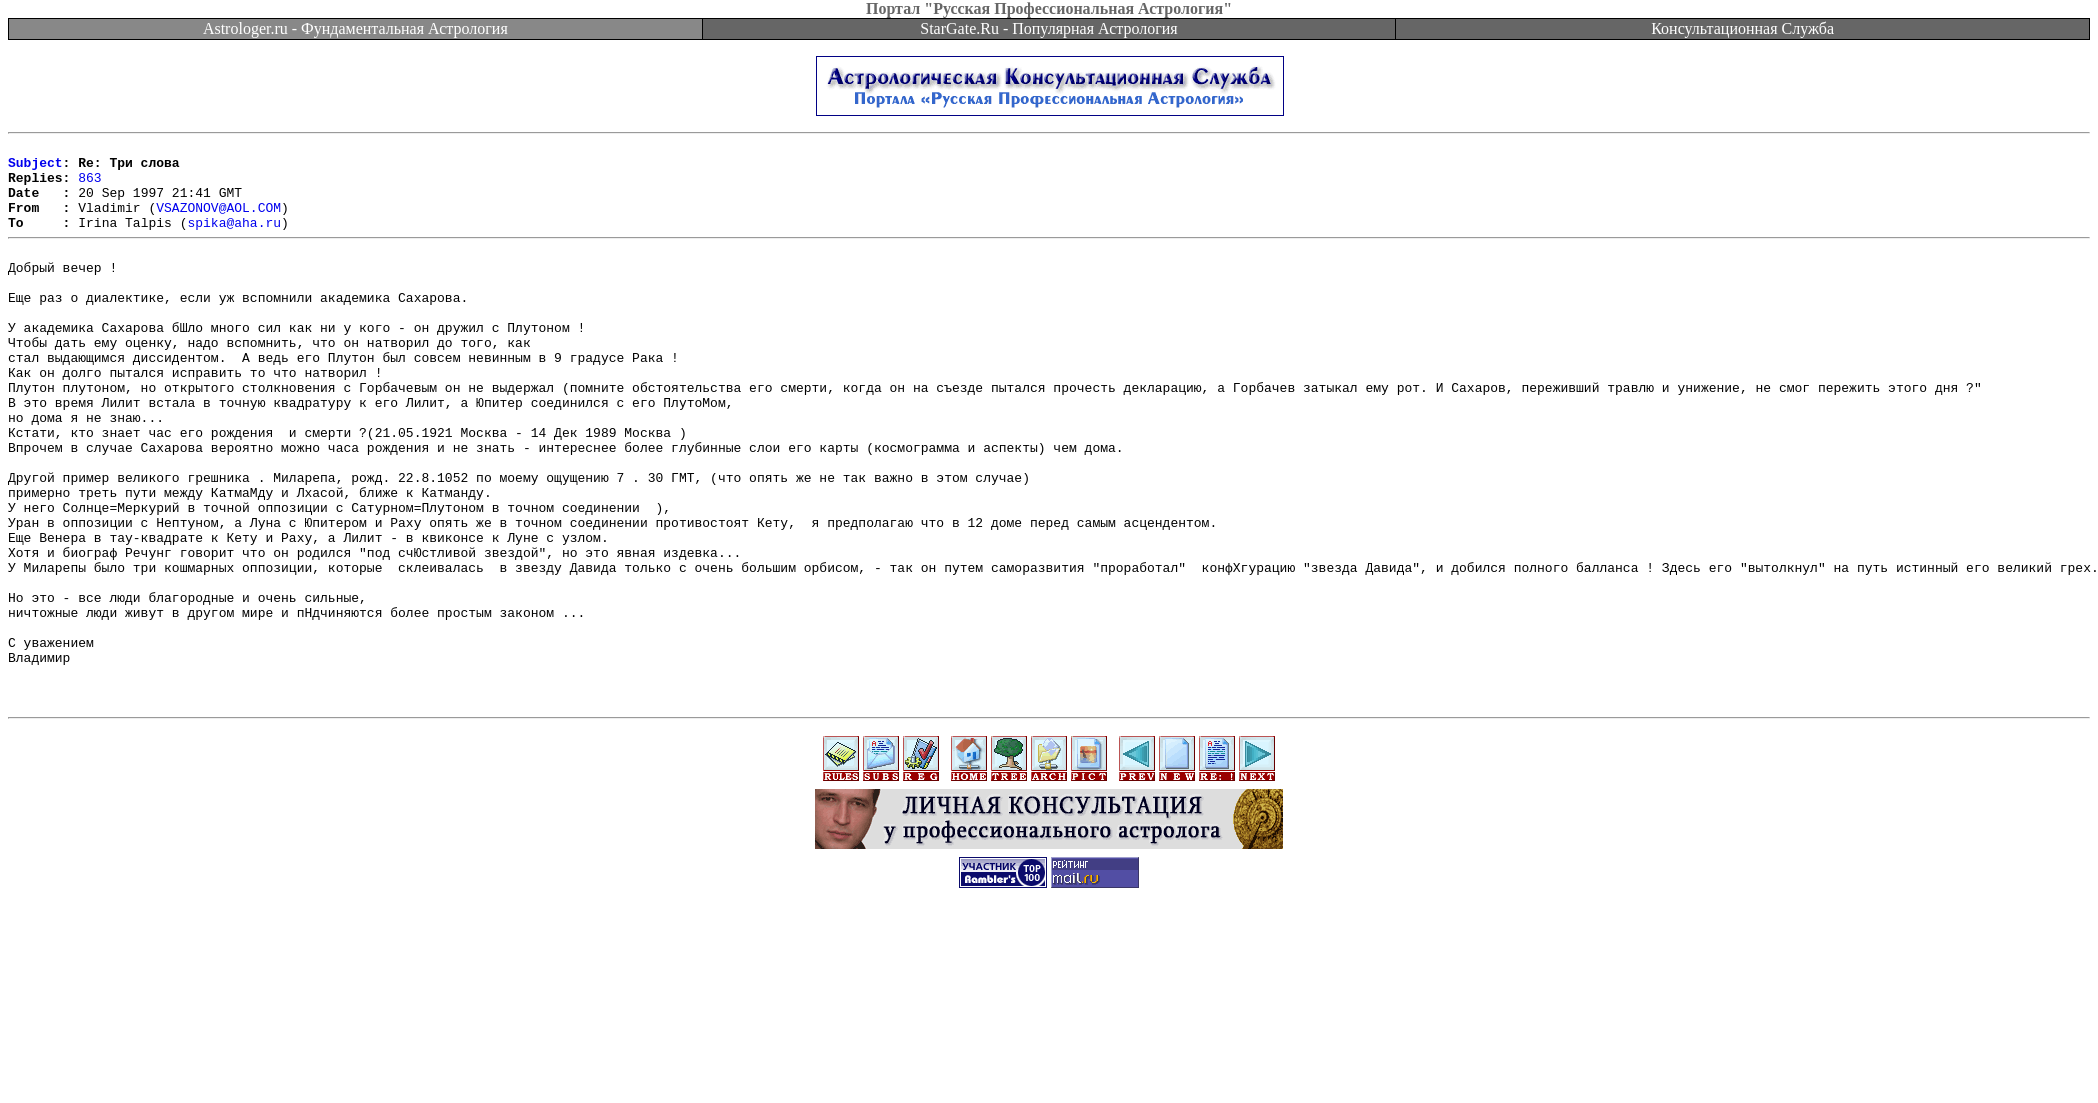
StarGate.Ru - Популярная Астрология (1048, 28)
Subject (35, 168)
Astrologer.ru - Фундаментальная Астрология (355, 28)
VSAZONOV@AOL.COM (218, 222)
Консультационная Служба (1742, 28)
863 (89, 186)
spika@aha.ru (234, 240)
